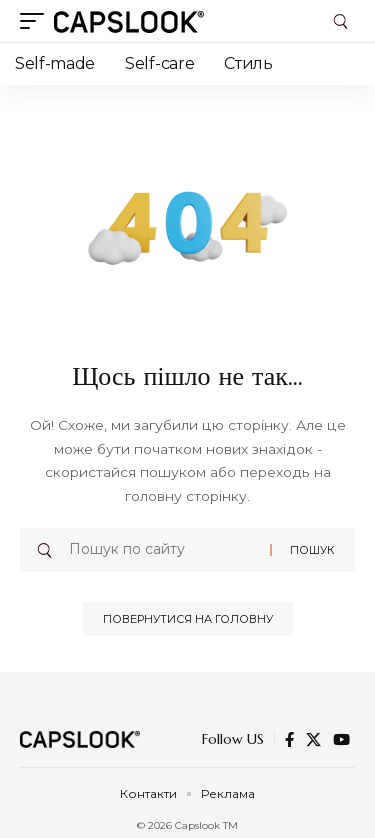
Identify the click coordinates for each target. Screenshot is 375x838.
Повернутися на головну (188, 619)
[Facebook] (289, 740)
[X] (313, 740)
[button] (37, 21)
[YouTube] (341, 740)
